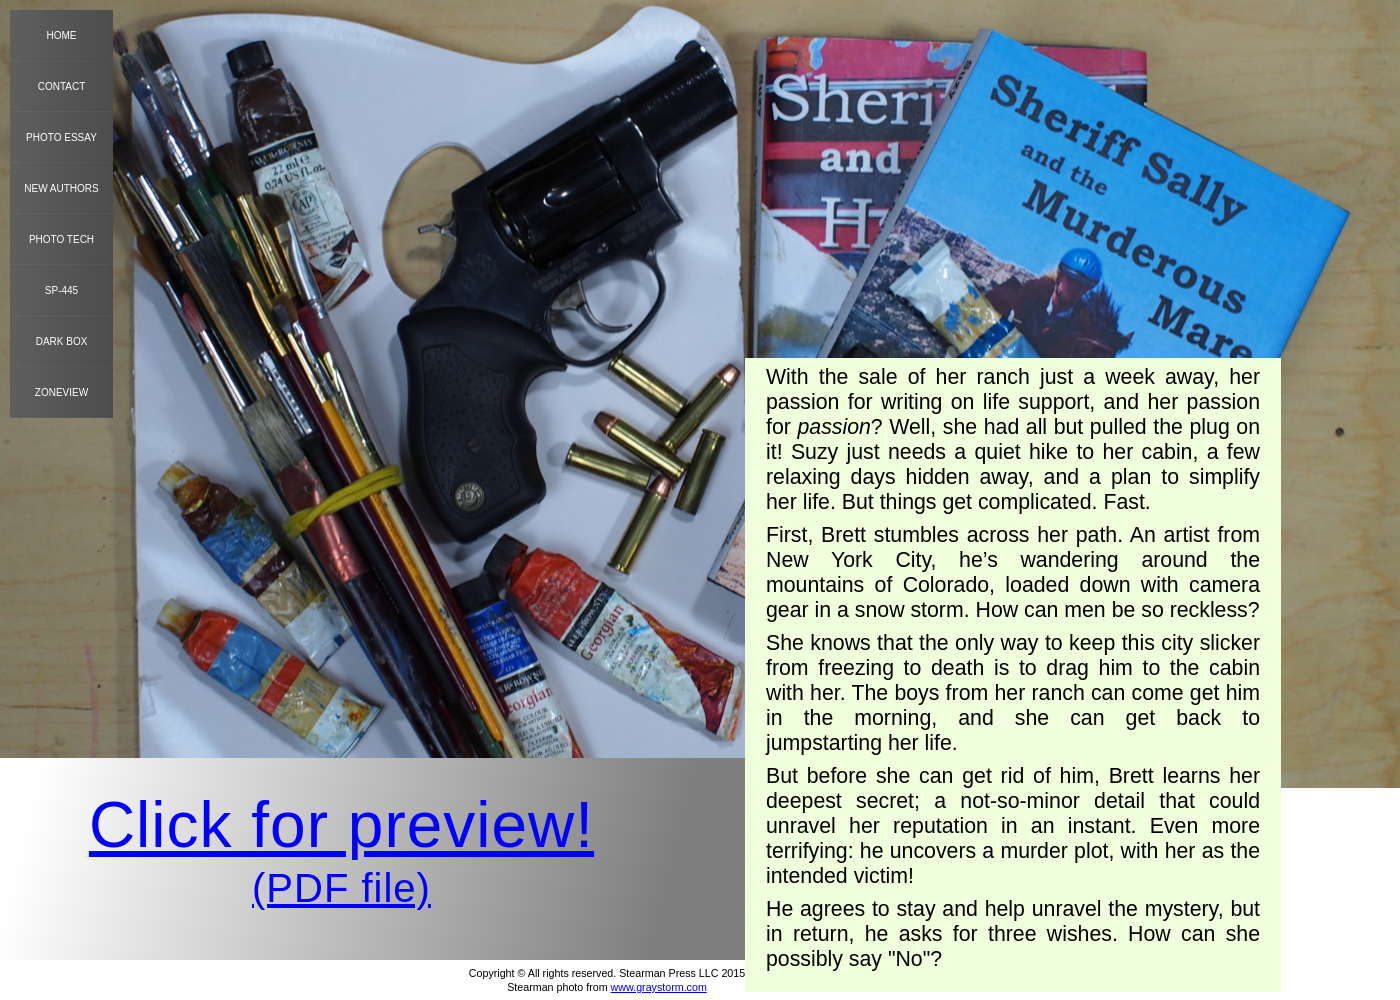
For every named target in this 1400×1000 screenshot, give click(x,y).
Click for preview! (341, 825)
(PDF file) (341, 888)
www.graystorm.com (659, 987)
